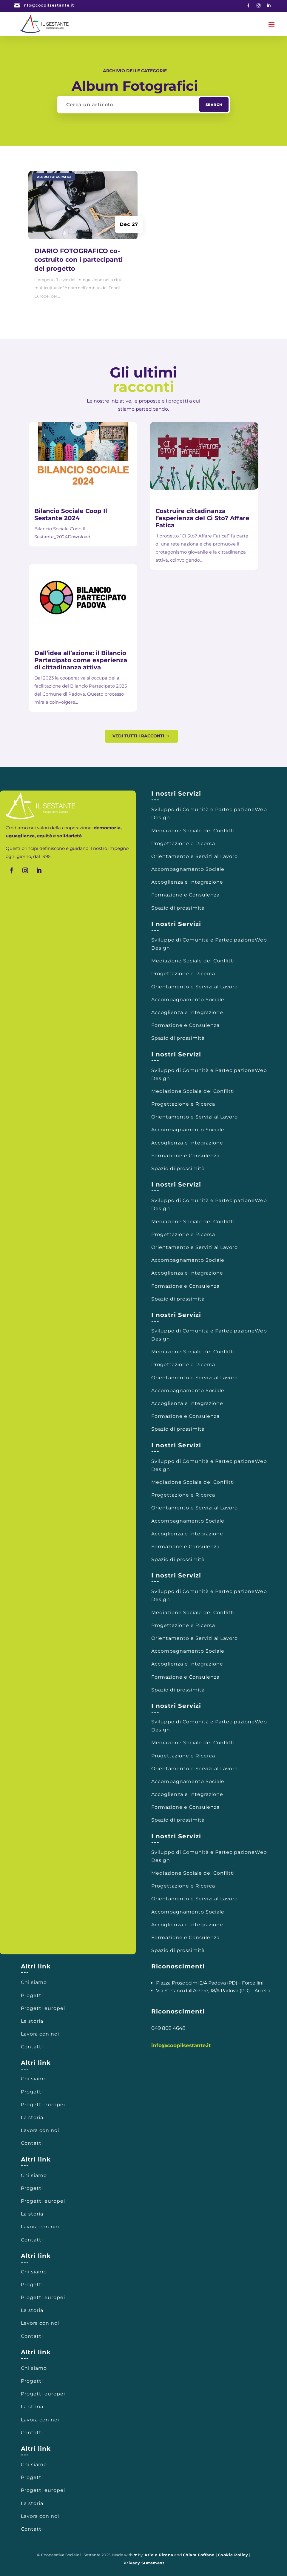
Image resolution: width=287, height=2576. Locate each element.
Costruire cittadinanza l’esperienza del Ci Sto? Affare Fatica (202, 518)
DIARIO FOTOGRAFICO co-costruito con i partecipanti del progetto (78, 259)
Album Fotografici (54, 177)
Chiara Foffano (199, 2554)
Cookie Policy (233, 2554)
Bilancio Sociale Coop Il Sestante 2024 (70, 514)
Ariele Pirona (158, 2554)
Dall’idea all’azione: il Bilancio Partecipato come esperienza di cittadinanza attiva (80, 660)
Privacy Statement (144, 2562)
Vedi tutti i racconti (138, 736)
